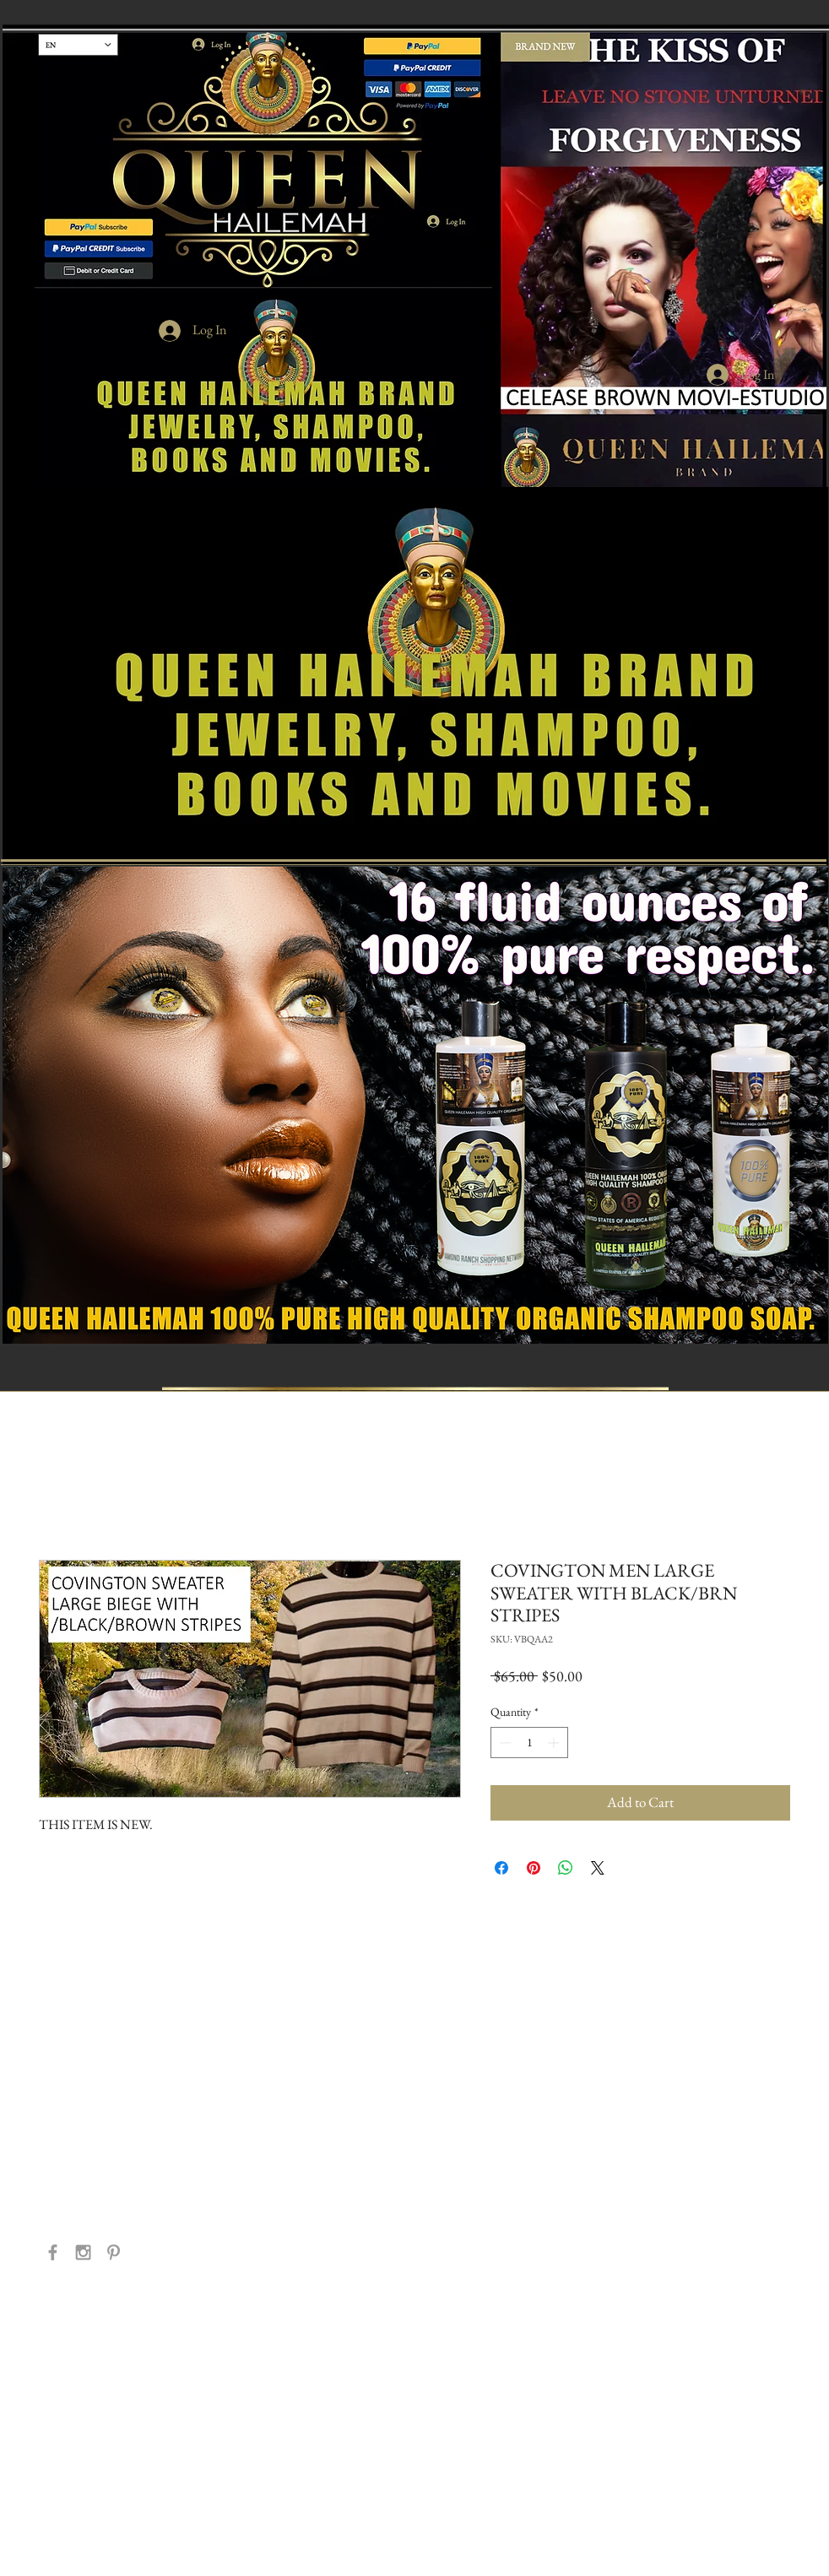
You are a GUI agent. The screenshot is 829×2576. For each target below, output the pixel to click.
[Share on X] (598, 1868)
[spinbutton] (529, 1742)
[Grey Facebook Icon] (52, 2252)
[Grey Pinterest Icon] (113, 2252)
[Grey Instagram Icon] (83, 2252)
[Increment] (555, 1742)
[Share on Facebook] (501, 1868)
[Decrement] (503, 1742)
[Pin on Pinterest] (533, 1868)
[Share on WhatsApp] (565, 1868)
